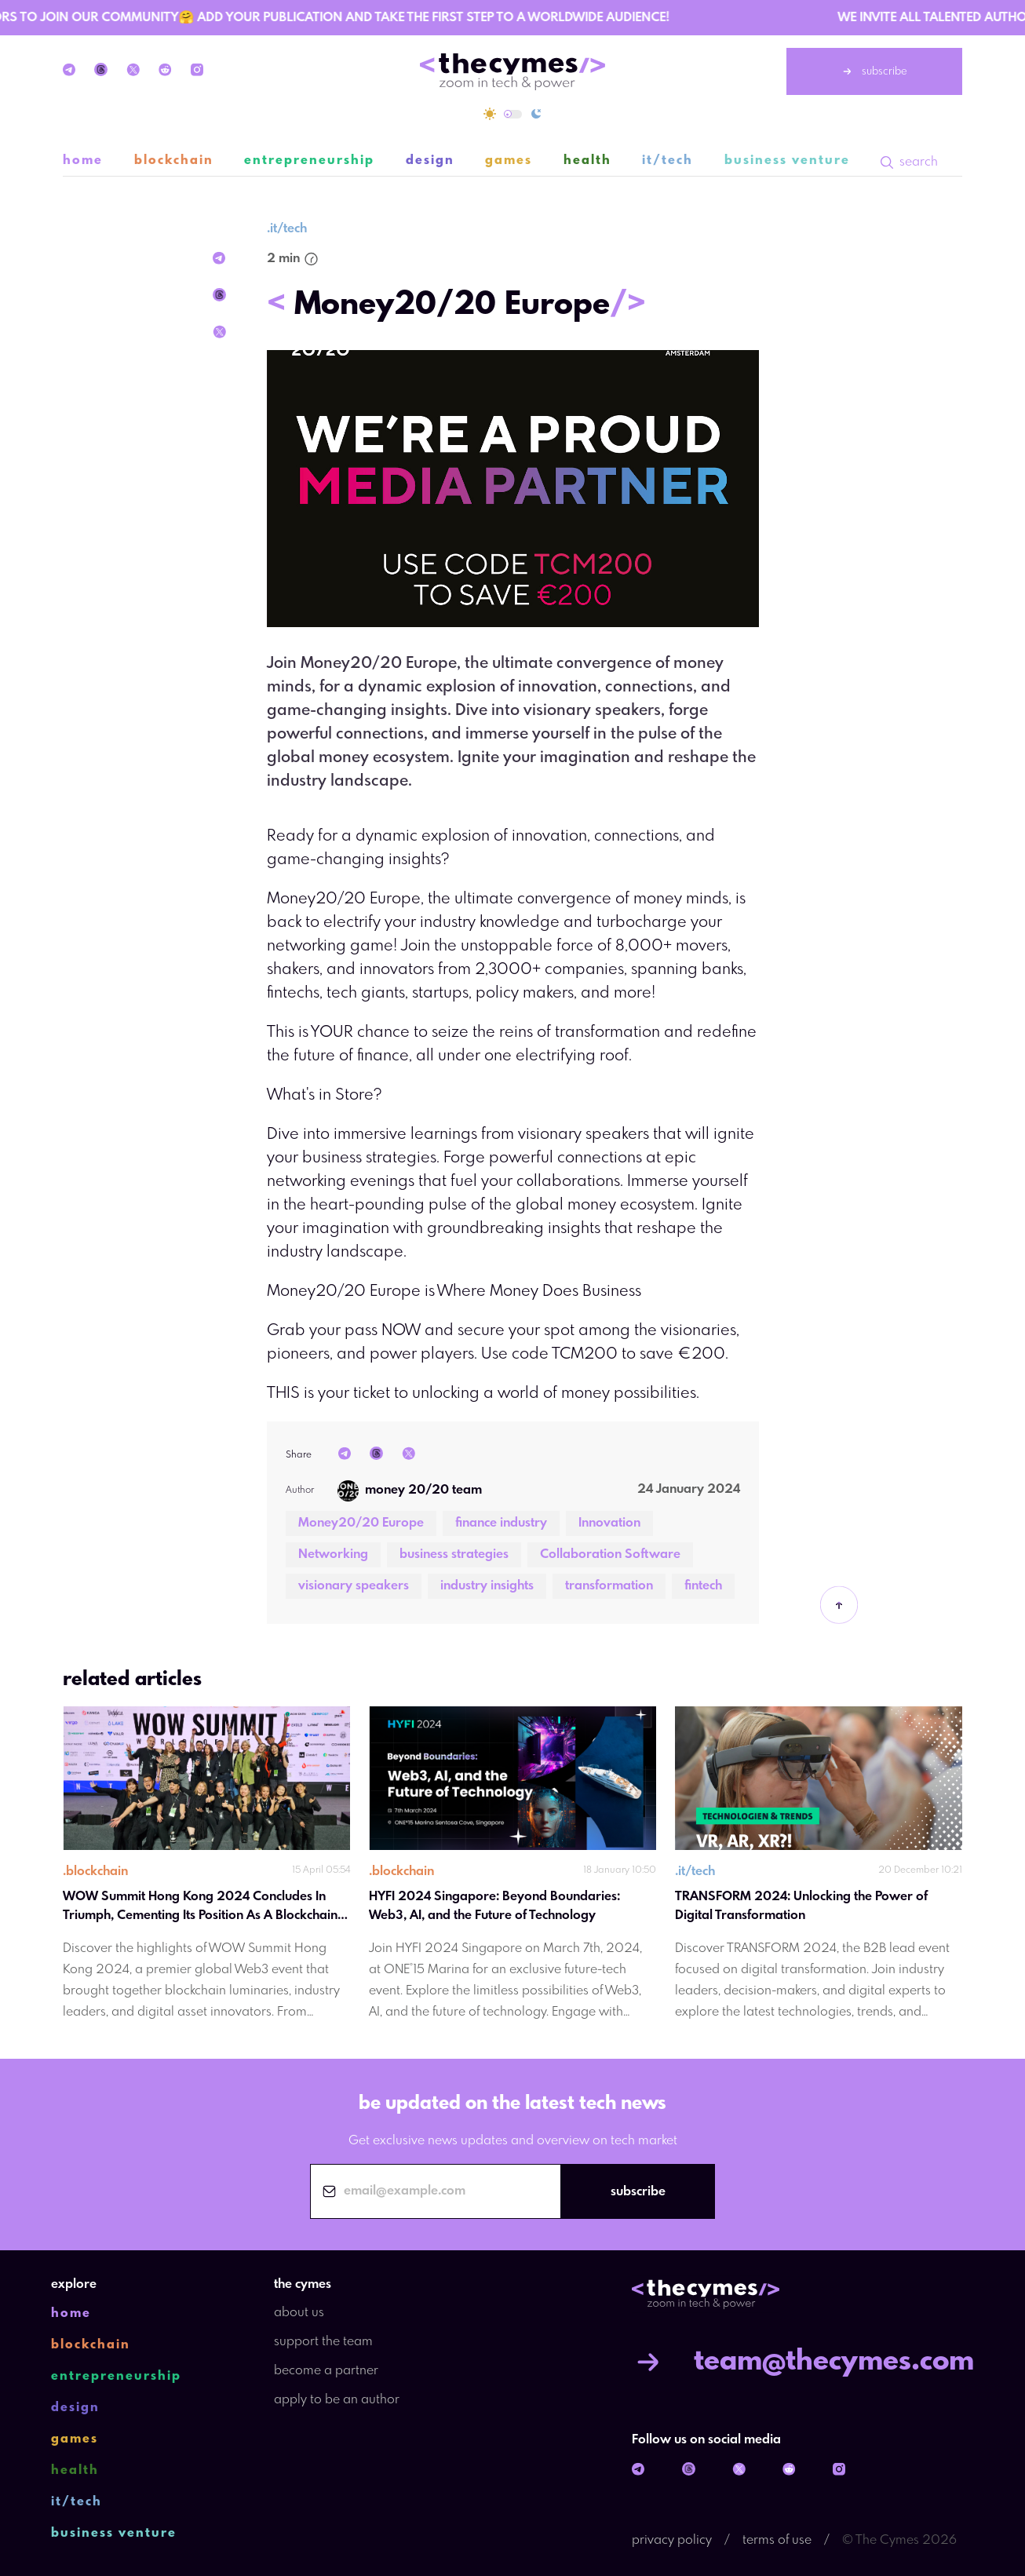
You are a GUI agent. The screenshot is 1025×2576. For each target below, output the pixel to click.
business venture (787, 160)
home (83, 160)
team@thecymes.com (803, 2362)
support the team (323, 2341)
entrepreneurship (309, 160)
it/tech (667, 160)
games (508, 160)
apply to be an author (336, 2399)
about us (299, 2312)
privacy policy (672, 2540)
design (430, 160)
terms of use (777, 2540)
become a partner (326, 2370)
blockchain (173, 160)
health (587, 160)
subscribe (874, 71)
